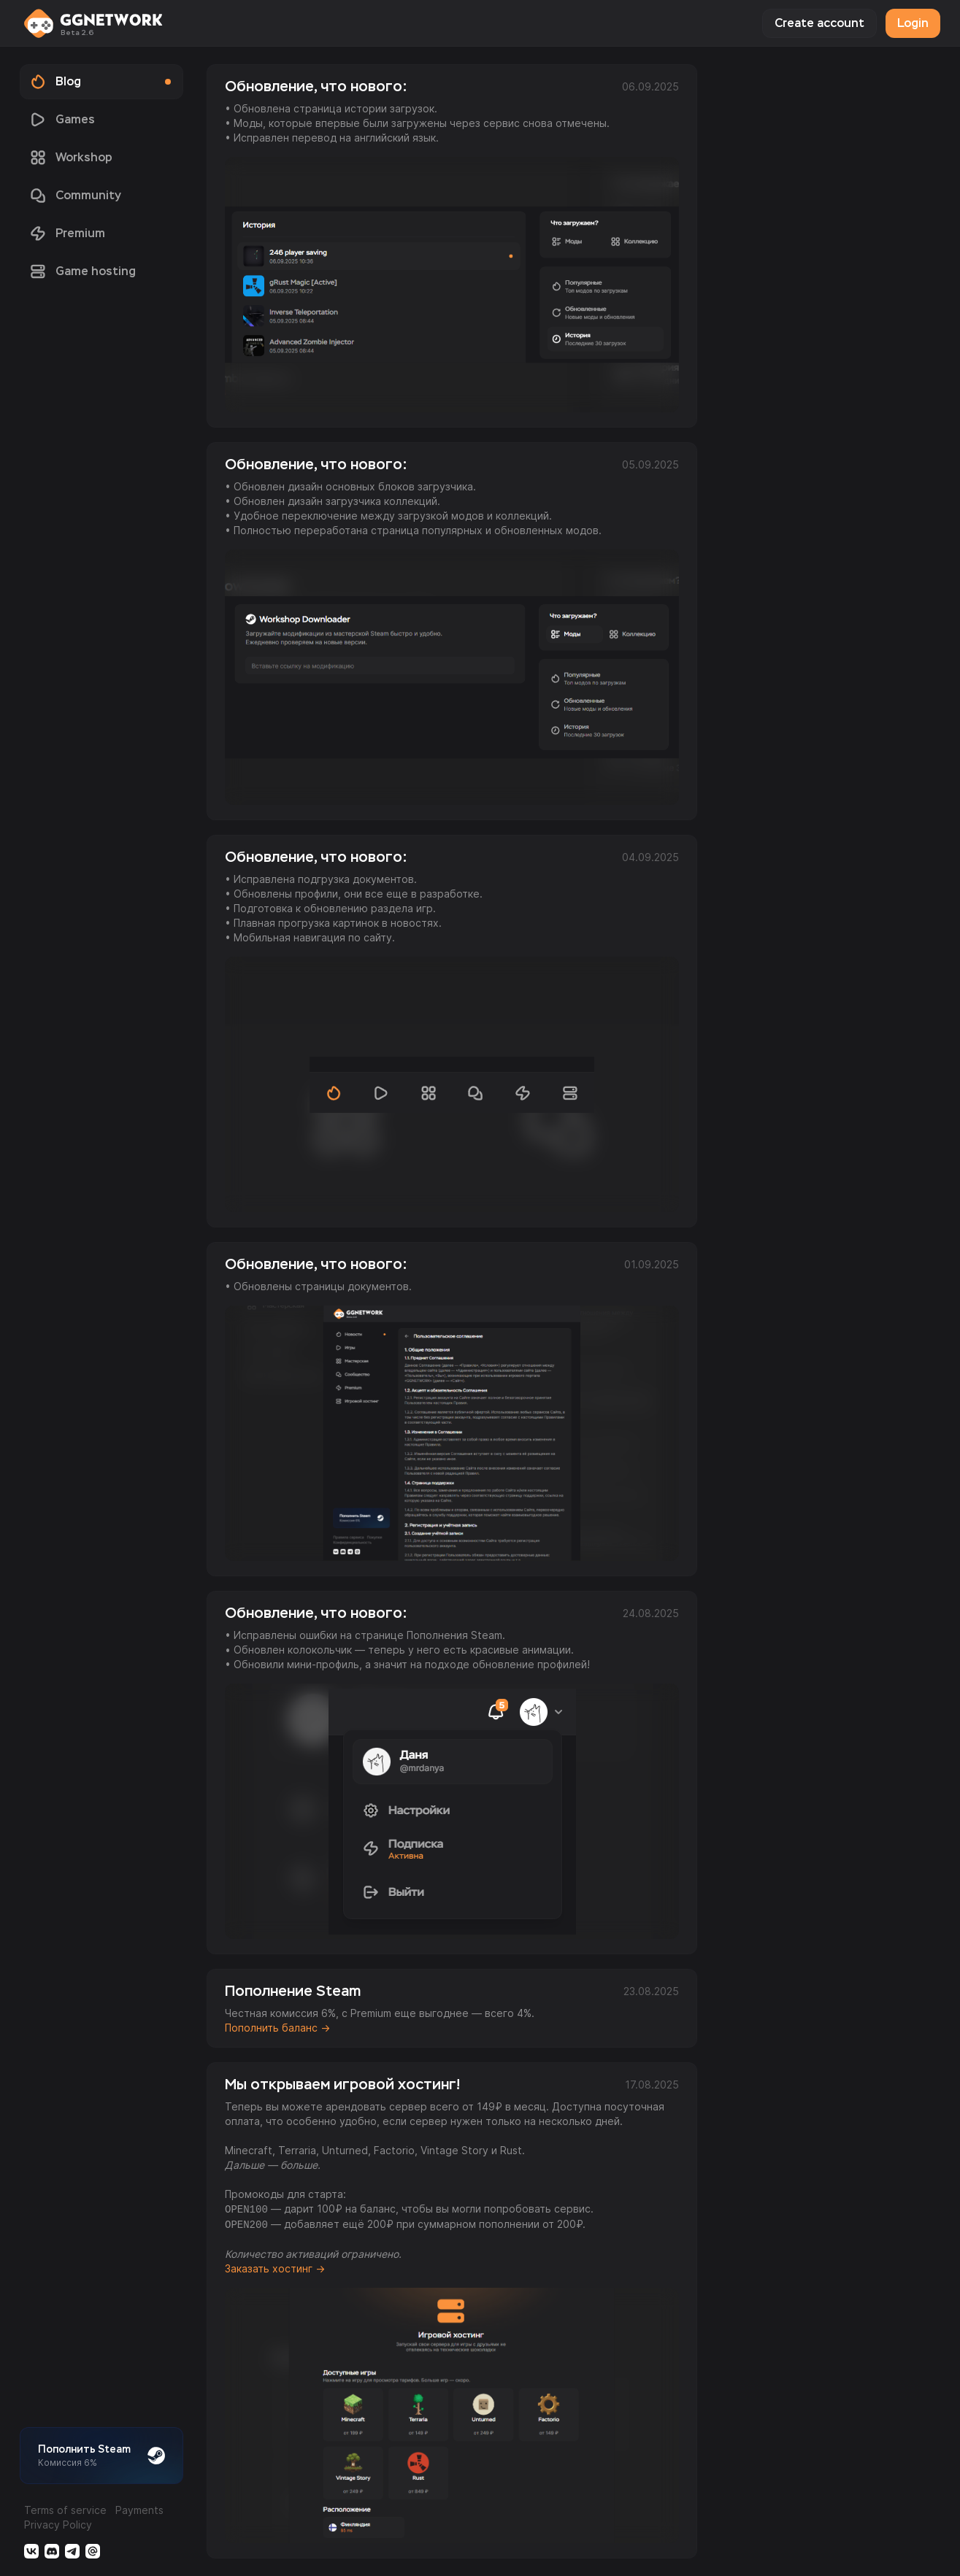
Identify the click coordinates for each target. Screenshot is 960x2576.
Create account (819, 23)
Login (913, 23)
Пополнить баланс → (277, 2027)
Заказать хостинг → (275, 2268)
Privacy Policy (58, 2524)
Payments (139, 2510)
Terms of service (65, 2510)
